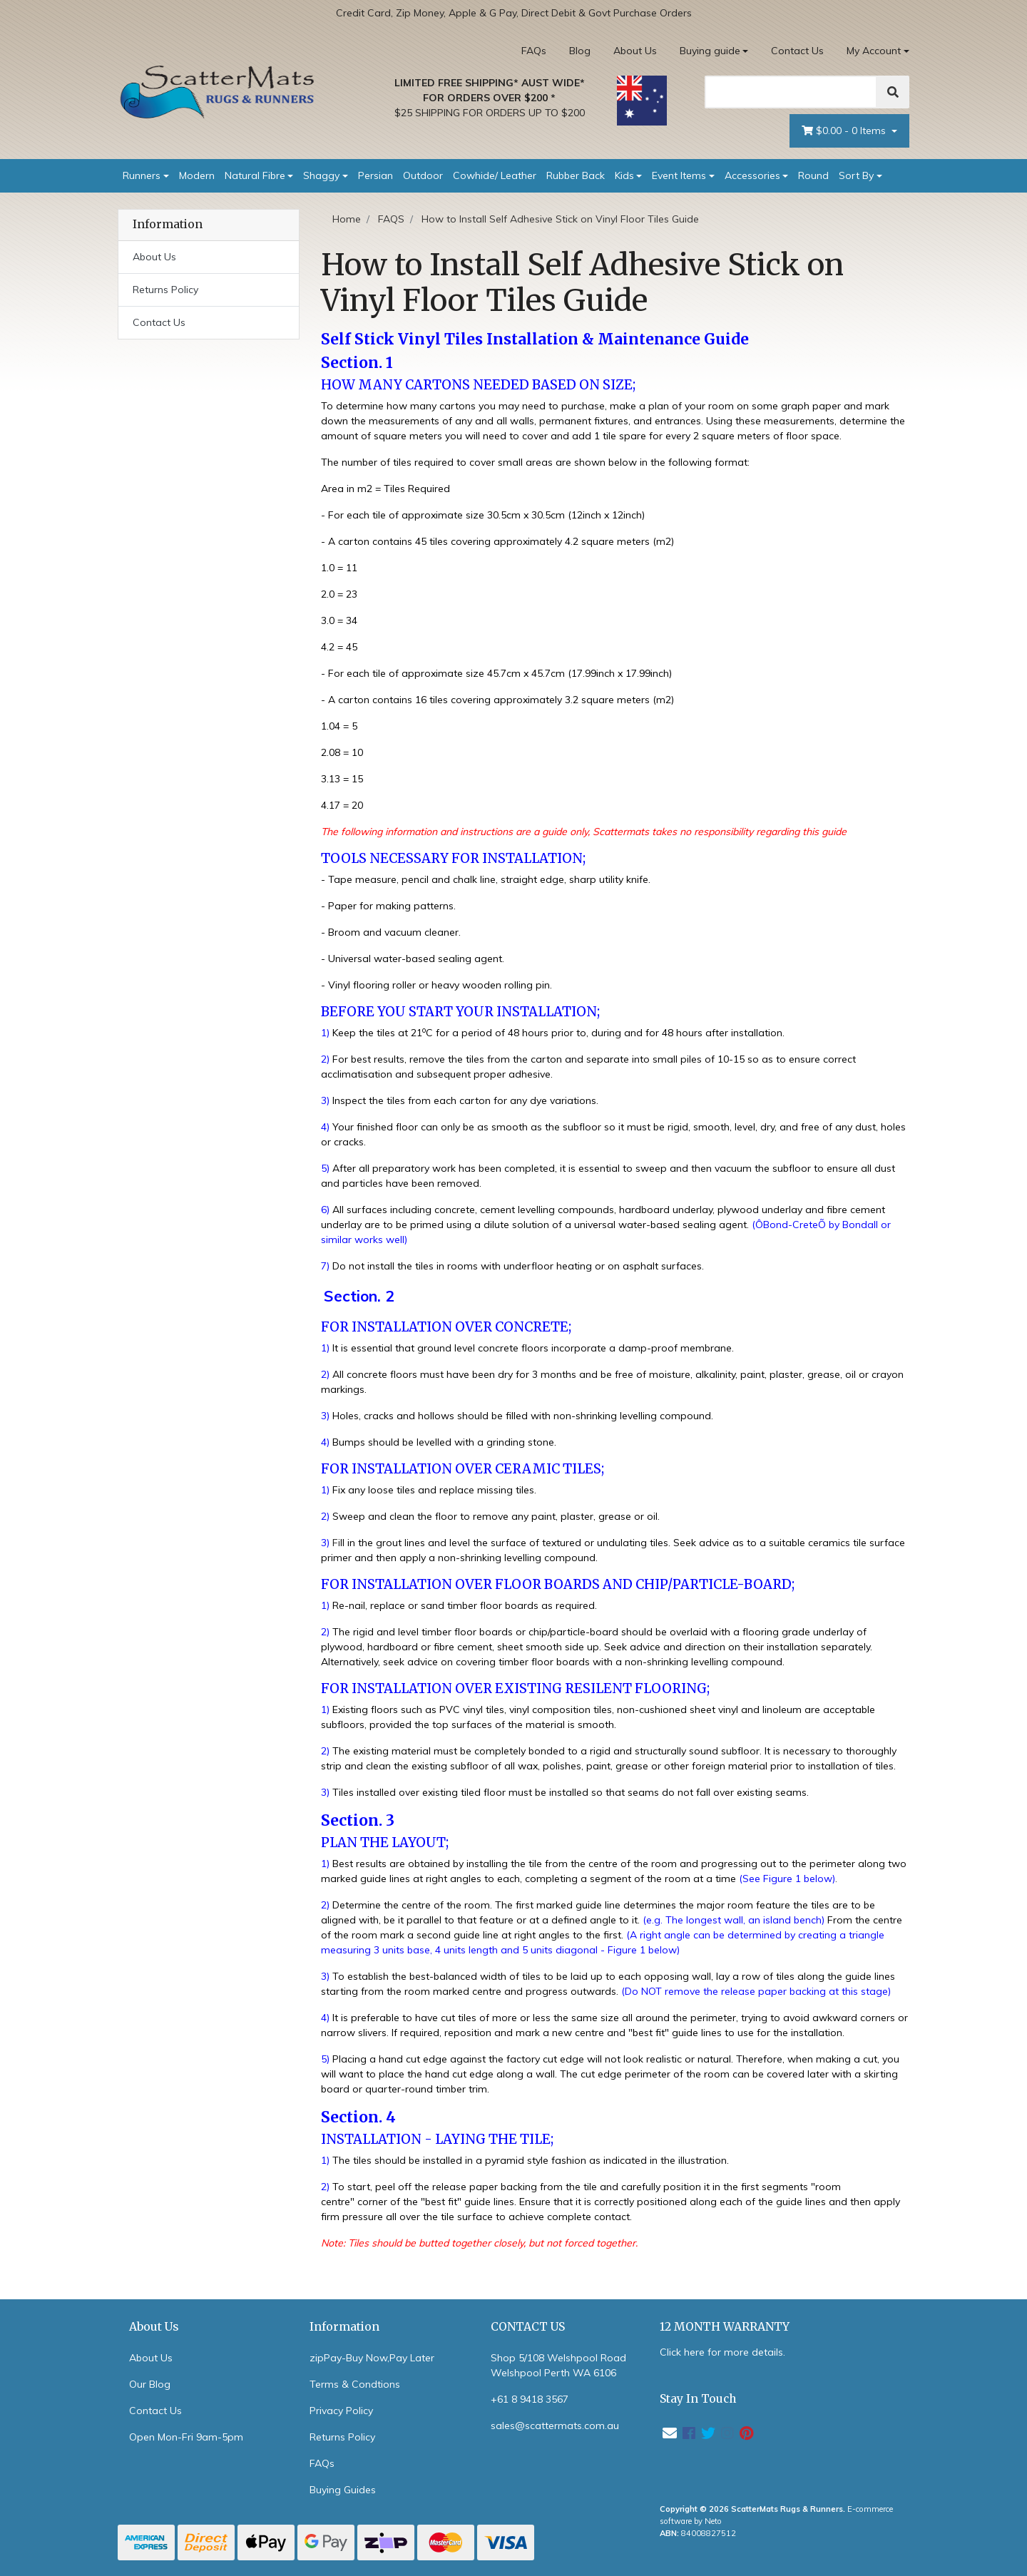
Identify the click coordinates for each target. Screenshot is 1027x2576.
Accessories (752, 175)
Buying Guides (343, 2489)
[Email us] (670, 2433)
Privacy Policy (341, 2410)
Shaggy (321, 175)
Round (813, 175)
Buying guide (710, 50)
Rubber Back (575, 175)
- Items (845, 130)
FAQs (533, 50)
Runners (141, 175)
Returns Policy (165, 289)
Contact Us (797, 50)
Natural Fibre (255, 175)
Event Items (679, 175)
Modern (197, 175)
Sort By (856, 175)
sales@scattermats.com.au (555, 2425)
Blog (580, 50)
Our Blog (149, 2384)
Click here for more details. (722, 2352)
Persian (375, 175)
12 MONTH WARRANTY (725, 2327)
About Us (635, 50)
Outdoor (423, 175)
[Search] (791, 92)
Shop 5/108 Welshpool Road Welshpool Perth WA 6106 (558, 2365)
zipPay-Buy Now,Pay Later (372, 2357)
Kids (624, 175)
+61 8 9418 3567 (529, 2399)
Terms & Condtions (355, 2384)
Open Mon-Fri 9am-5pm (186, 2437)
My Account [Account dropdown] (874, 50)
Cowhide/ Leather (494, 175)
